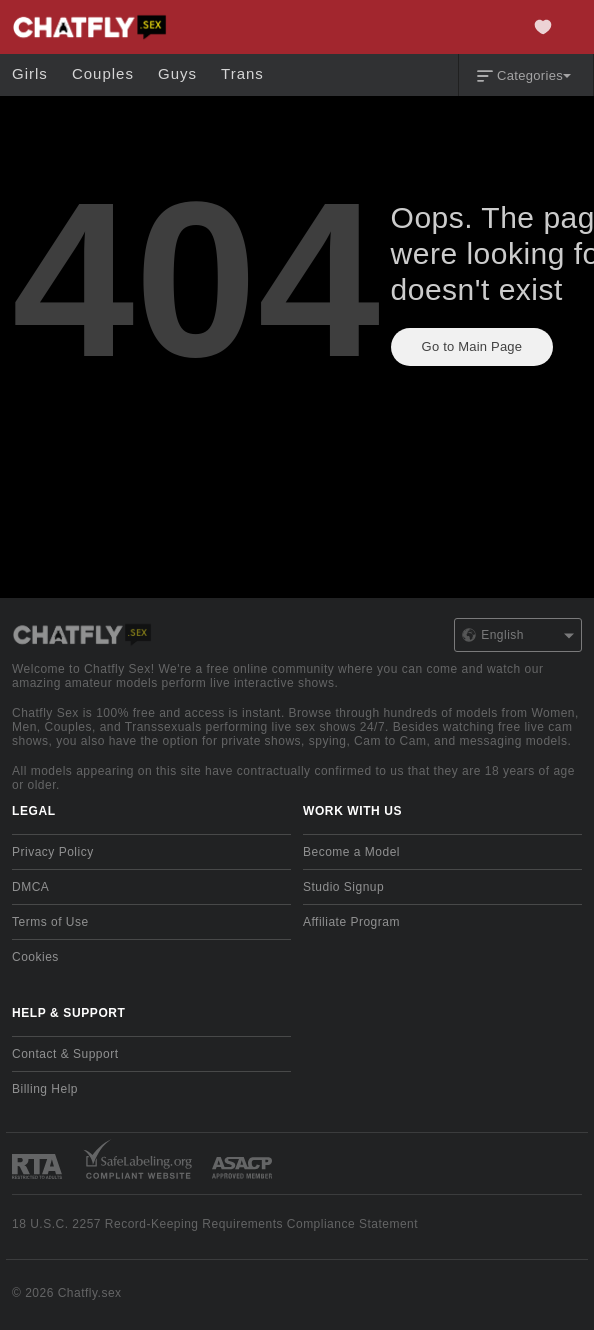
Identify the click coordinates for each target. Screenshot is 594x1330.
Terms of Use (50, 922)
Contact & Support (65, 1054)
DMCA (30, 887)
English (518, 635)
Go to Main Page (472, 346)
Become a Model (351, 852)
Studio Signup (343, 887)
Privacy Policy (53, 852)
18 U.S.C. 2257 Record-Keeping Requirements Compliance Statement (215, 1224)
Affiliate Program (351, 922)
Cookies (35, 957)
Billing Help (45, 1089)
